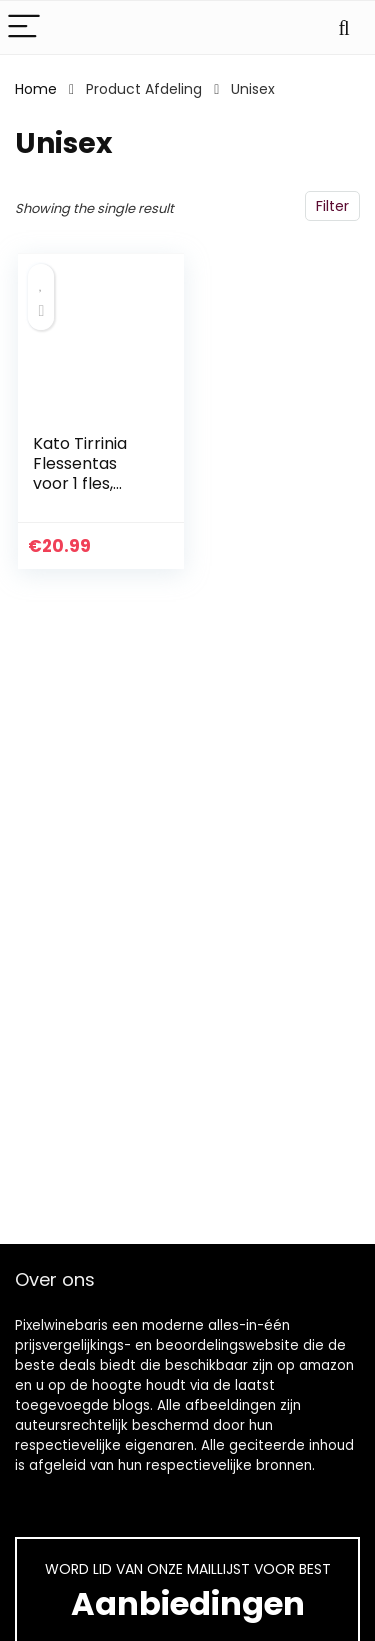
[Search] (344, 27)
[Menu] (24, 27)
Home (36, 89)
